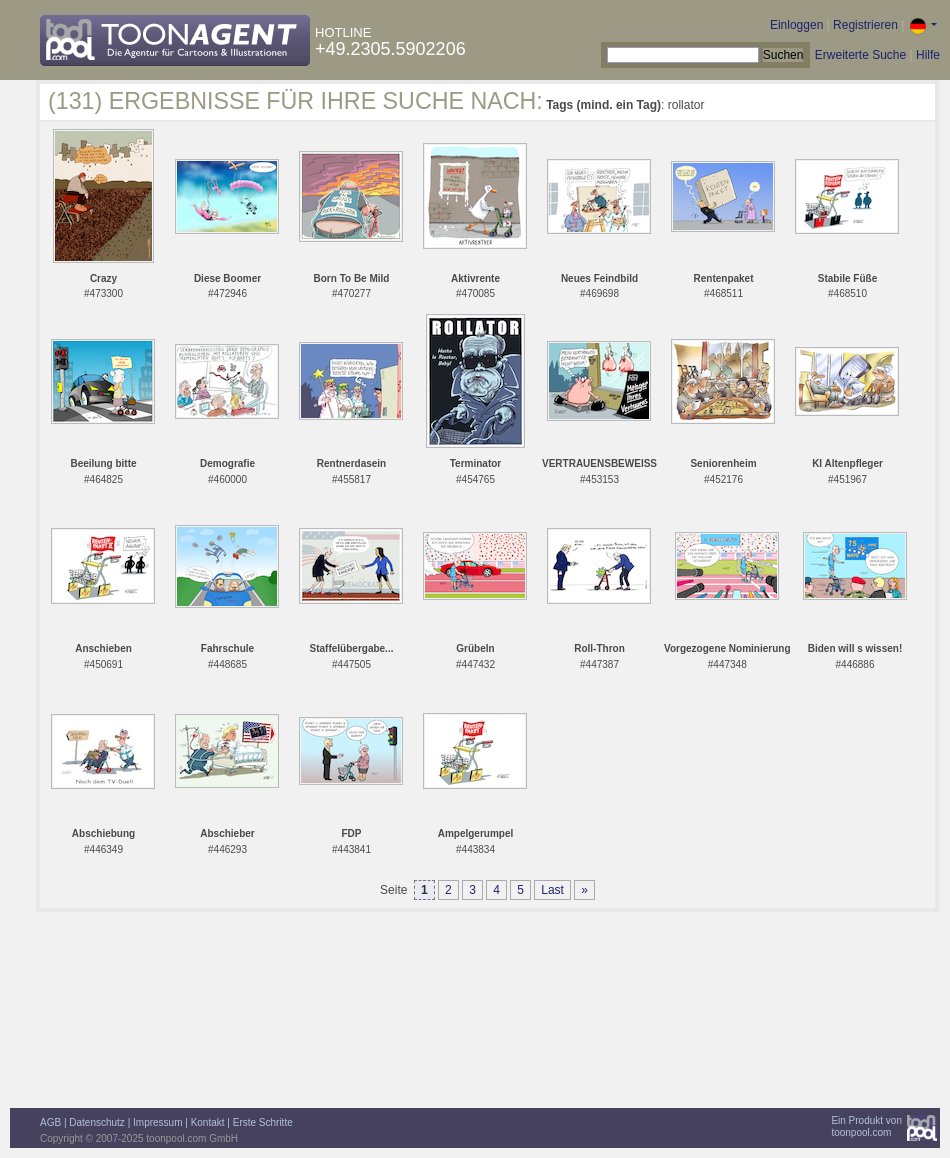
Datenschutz (97, 1122)
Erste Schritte (263, 1122)
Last (552, 890)
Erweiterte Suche (860, 55)
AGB (50, 1122)
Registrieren (865, 25)
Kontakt (208, 1122)
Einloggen (796, 25)
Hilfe (928, 55)
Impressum (157, 1122)
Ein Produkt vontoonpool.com (866, 1126)
